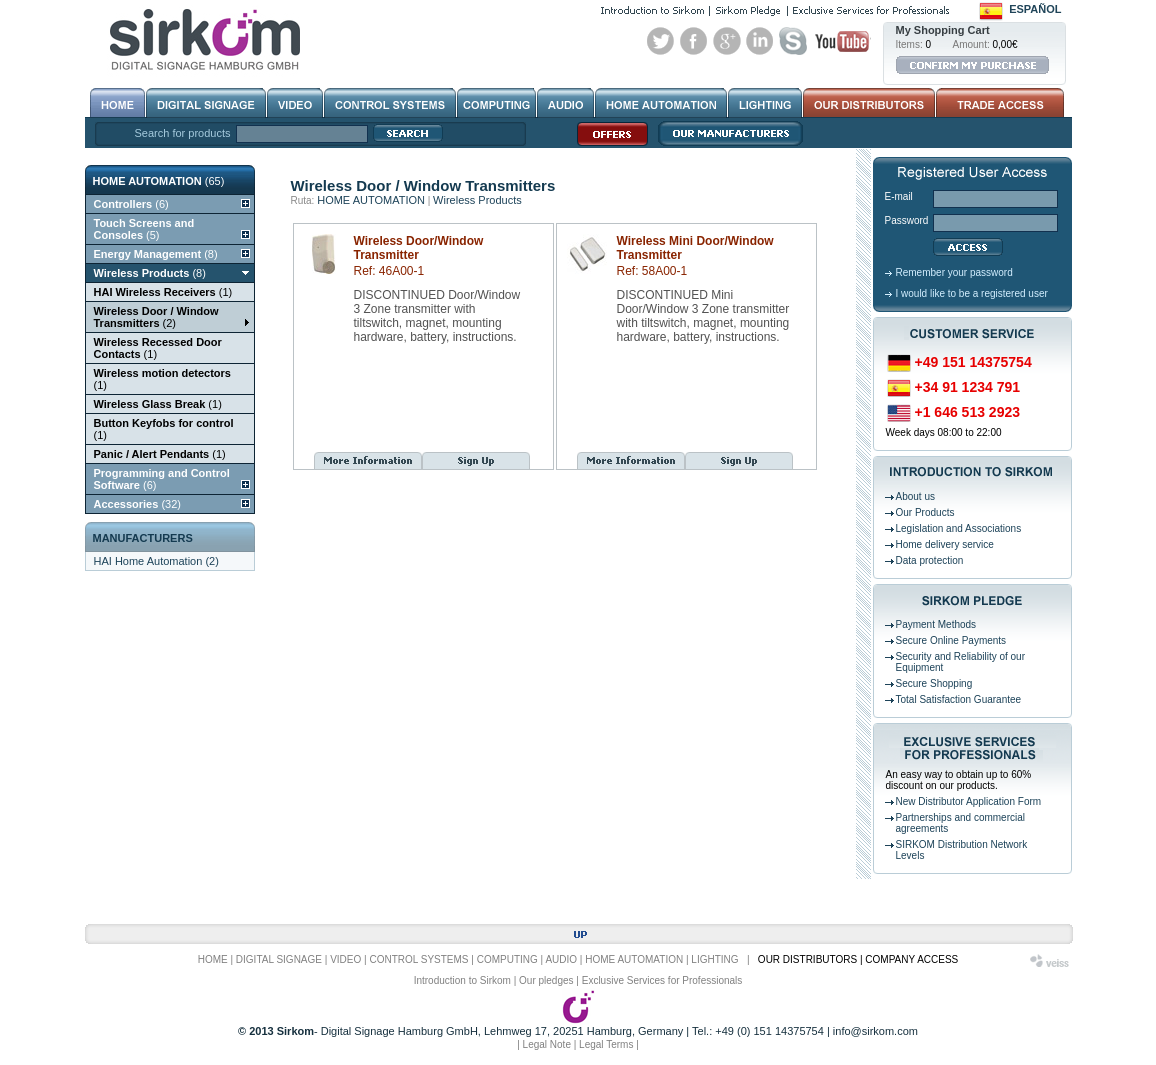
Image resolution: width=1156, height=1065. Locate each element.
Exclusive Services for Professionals (662, 980)
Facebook (694, 41)
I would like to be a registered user (972, 293)
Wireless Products (477, 200)
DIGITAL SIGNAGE (279, 959)
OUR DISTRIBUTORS (807, 959)
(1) (163, 292)
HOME (213, 959)
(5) (144, 229)
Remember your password (954, 272)
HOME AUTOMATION (371, 200)
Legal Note (547, 1044)
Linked (760, 41)
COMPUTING (507, 959)
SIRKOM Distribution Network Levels (962, 850)
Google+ (727, 41)
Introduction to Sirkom (462, 980)
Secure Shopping (934, 683)
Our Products (925, 512)
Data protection (930, 560)
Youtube (842, 41)
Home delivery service (945, 544)
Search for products (183, 133)
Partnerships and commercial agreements (961, 823)
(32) (137, 504)
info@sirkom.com (875, 1031)
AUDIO (561, 959)
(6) (131, 204)
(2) (156, 317)
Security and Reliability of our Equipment (961, 662)
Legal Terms (606, 1044)
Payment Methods (936, 624)
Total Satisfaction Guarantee (959, 699)
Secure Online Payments (951, 640)
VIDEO (345, 959)
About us (915, 496)
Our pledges (546, 980)
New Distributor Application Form (969, 801)
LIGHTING (714, 959)
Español (1035, 9)
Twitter (661, 41)
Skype (793, 41)
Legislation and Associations (959, 528)
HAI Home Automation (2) (156, 561)
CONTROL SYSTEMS (418, 959)
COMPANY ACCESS (911, 959)
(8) (156, 254)
